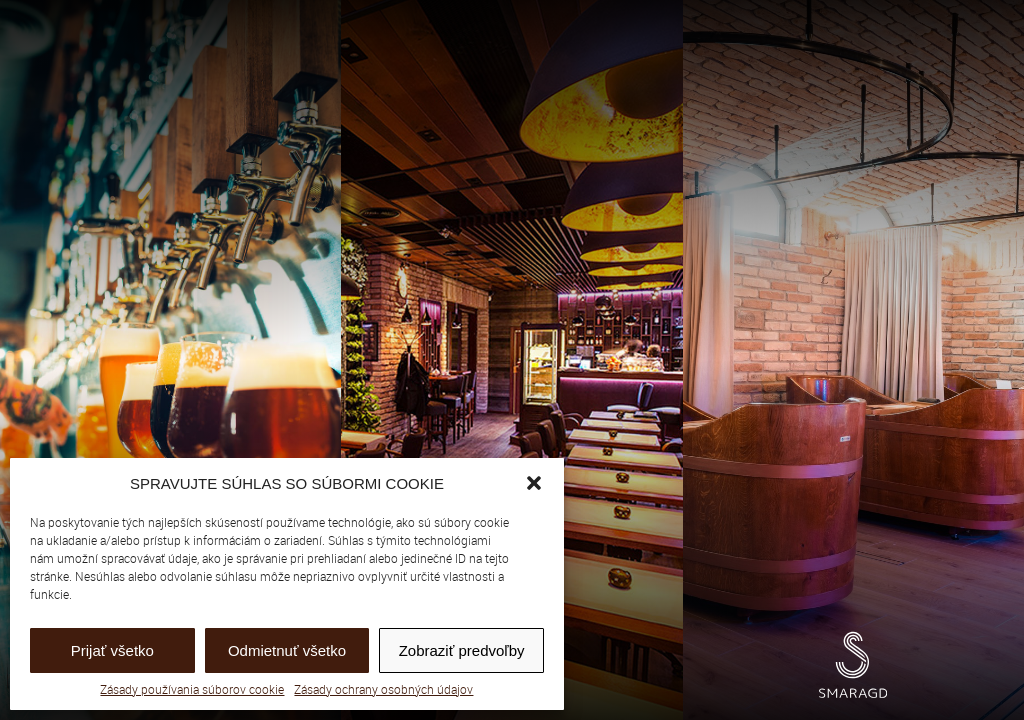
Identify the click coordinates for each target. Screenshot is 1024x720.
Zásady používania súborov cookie (192, 689)
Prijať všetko (112, 650)
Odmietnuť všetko (287, 650)
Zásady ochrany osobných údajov (383, 689)
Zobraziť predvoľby (462, 650)
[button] (534, 483)
